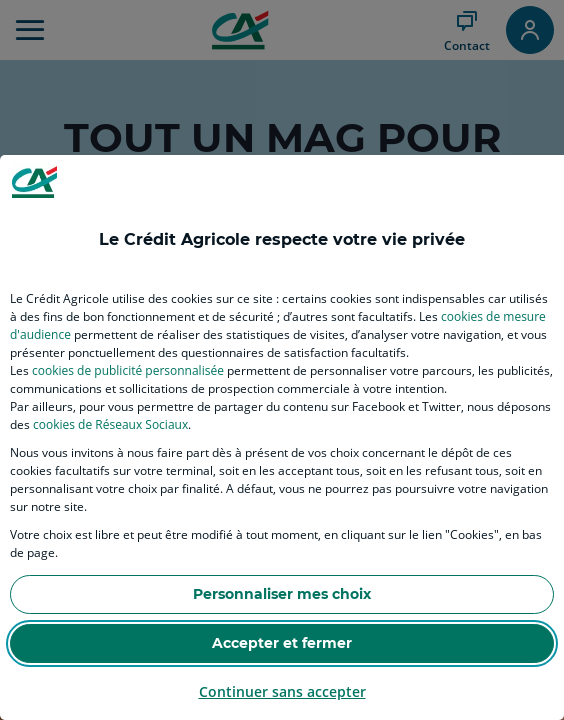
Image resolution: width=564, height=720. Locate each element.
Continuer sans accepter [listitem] (282, 691)
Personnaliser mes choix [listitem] (282, 594)
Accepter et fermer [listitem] (282, 643)
